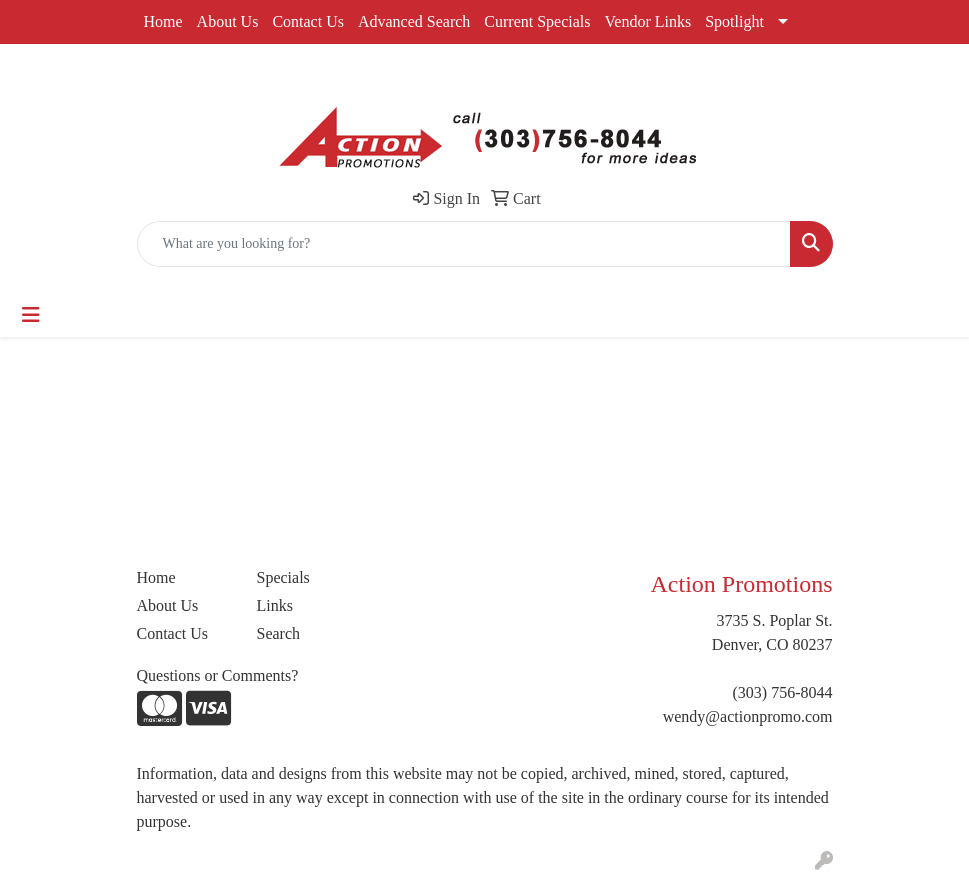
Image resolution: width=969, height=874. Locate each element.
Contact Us (308, 21)
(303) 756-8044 (783, 692)
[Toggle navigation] (31, 315)
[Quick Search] (464, 244)
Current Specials (537, 21)
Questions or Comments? (218, 675)
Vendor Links (648, 21)
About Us (228, 21)
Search (279, 633)
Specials (283, 577)
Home (163, 21)
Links (275, 605)
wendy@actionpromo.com (748, 716)
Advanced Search (414, 21)
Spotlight (734, 21)
